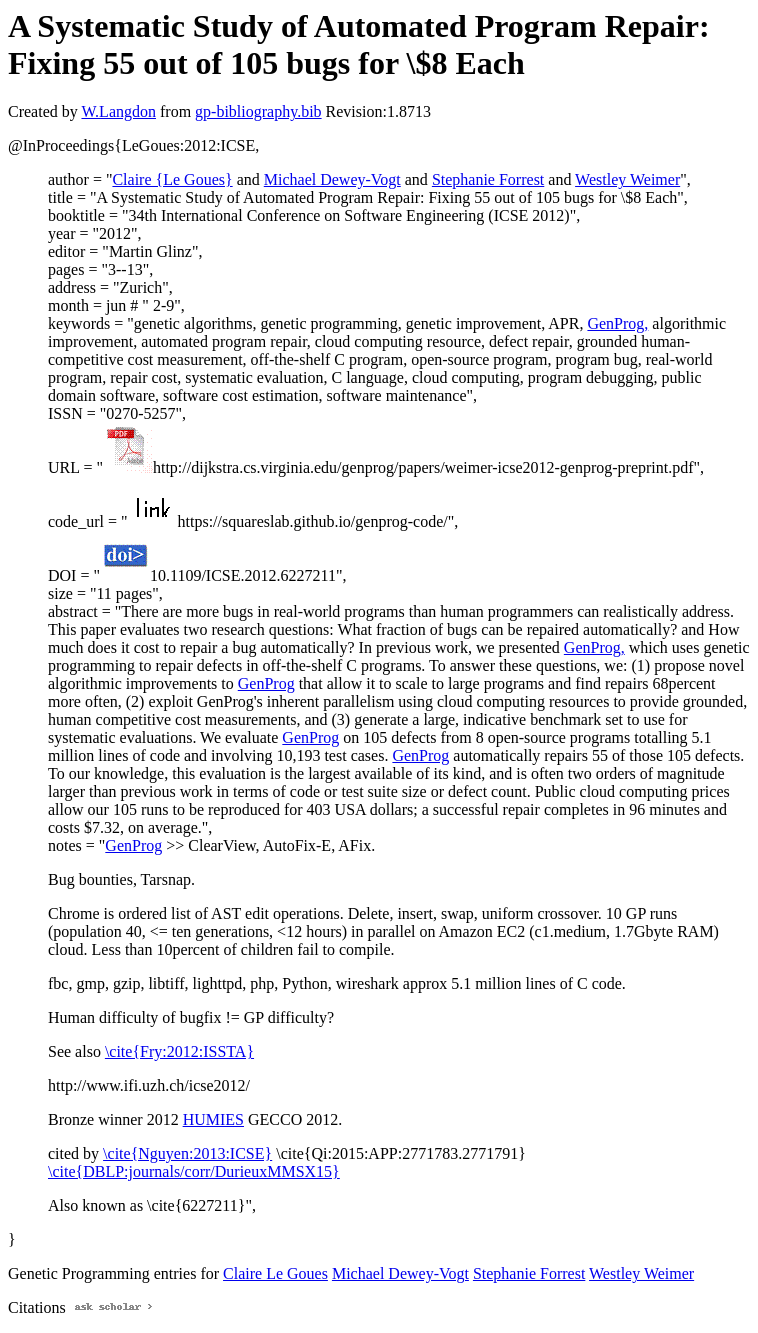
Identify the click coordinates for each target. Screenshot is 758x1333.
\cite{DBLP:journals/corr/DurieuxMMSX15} (194, 1171)
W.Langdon (118, 111)
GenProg (266, 683)
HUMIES (213, 1119)
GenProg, (617, 323)
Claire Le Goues (275, 1273)
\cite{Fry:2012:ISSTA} (179, 1051)
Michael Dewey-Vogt (332, 179)
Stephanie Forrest (488, 179)
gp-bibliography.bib (258, 111)
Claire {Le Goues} (172, 179)
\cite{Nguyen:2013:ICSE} (187, 1153)
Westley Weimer (627, 179)
